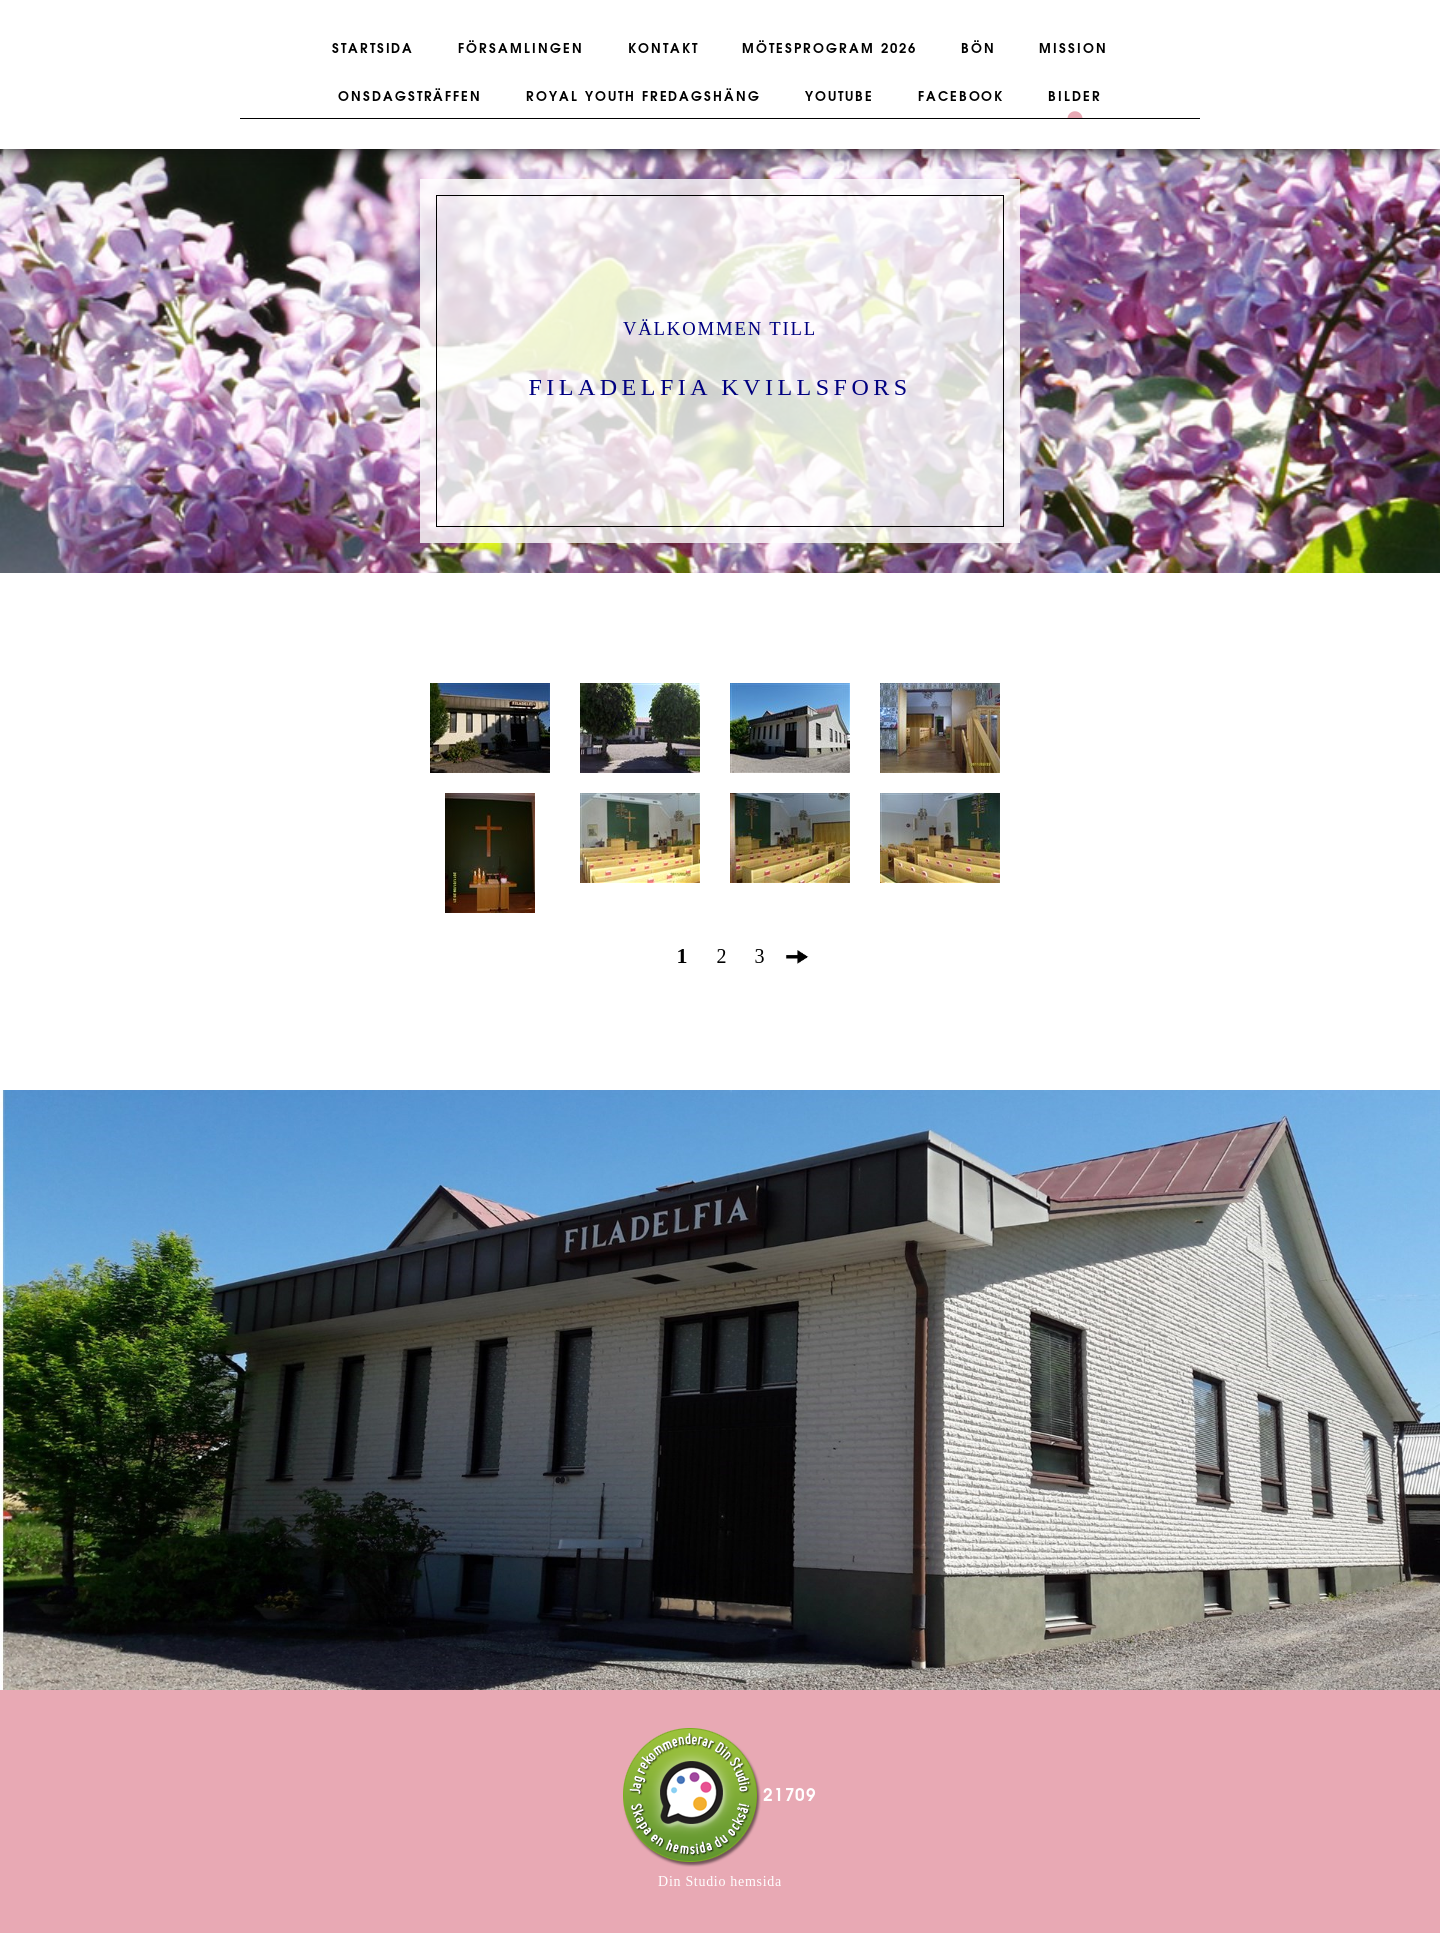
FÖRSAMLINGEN (520, 49)
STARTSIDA (373, 49)
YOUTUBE (839, 97)
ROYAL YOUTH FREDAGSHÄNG (643, 97)
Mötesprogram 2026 (829, 49)
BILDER (1075, 97)
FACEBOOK (961, 97)
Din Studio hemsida (720, 1881)
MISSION (1073, 49)
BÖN (978, 49)
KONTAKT (663, 49)
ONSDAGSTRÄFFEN (410, 97)
